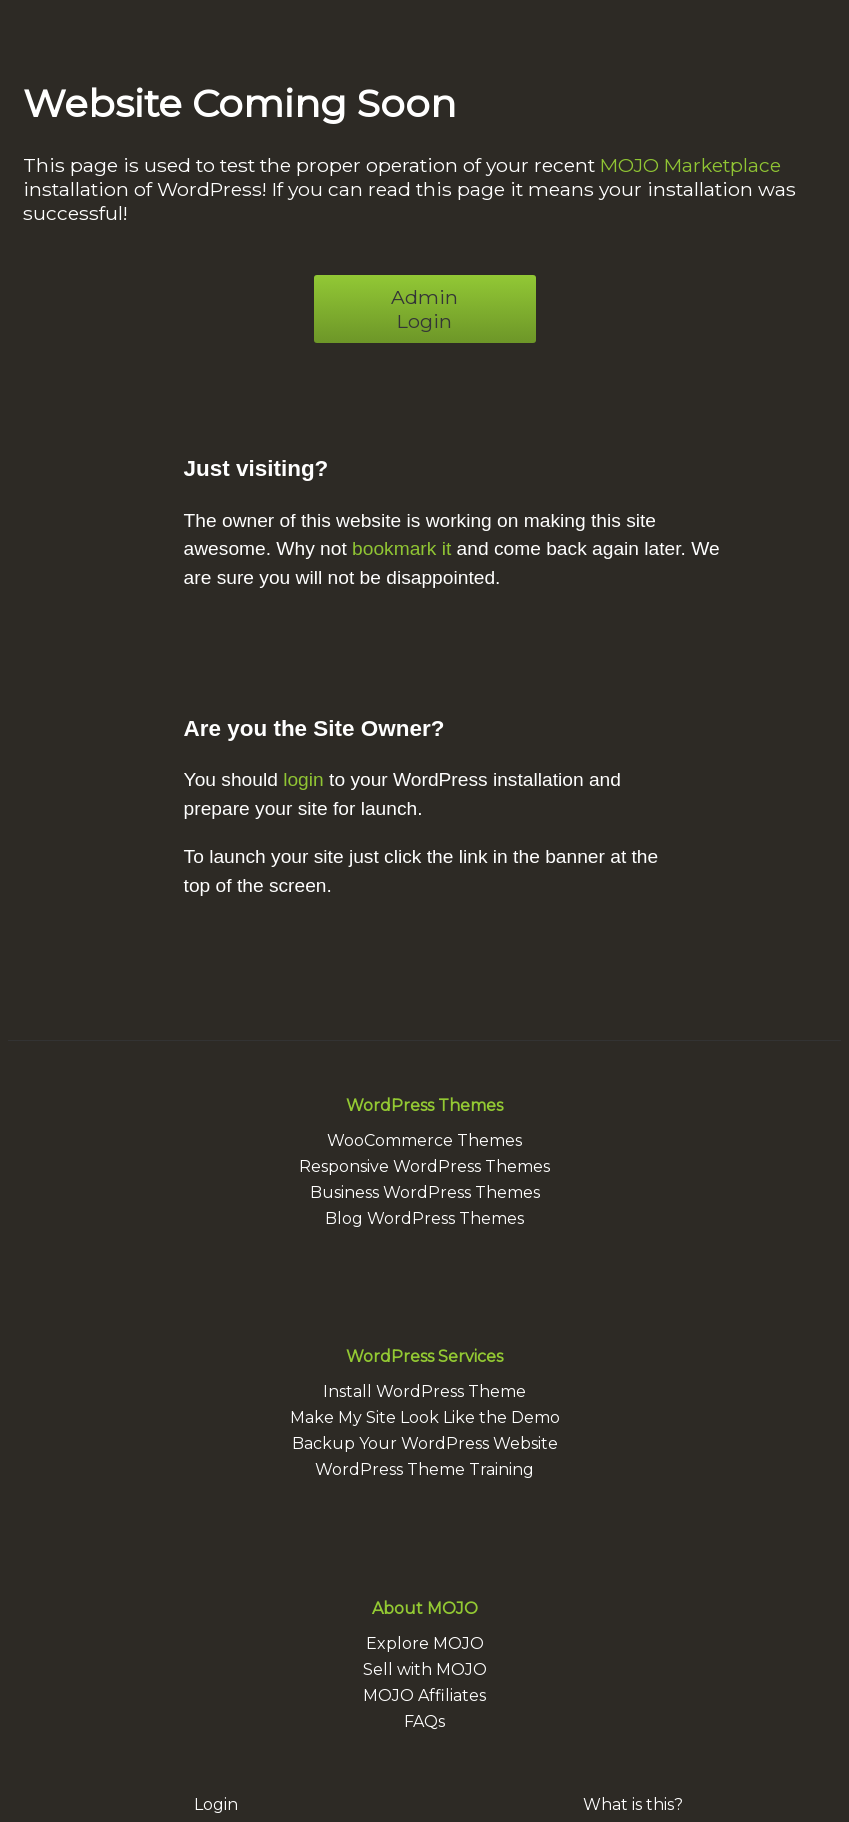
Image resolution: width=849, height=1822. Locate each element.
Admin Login (424, 309)
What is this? (633, 1804)
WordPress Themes (424, 1105)
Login (216, 1804)
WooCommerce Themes (424, 1140)
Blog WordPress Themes (424, 1218)
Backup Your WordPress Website (425, 1443)
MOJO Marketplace (690, 165)
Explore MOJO (425, 1643)
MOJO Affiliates (424, 1695)
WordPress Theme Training (424, 1469)
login (303, 779)
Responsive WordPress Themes (424, 1166)
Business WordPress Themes (425, 1192)
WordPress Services (424, 1356)
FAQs (424, 1721)
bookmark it (401, 548)
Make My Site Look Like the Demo (425, 1417)
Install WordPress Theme (424, 1391)
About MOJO (425, 1608)
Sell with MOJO (425, 1669)
